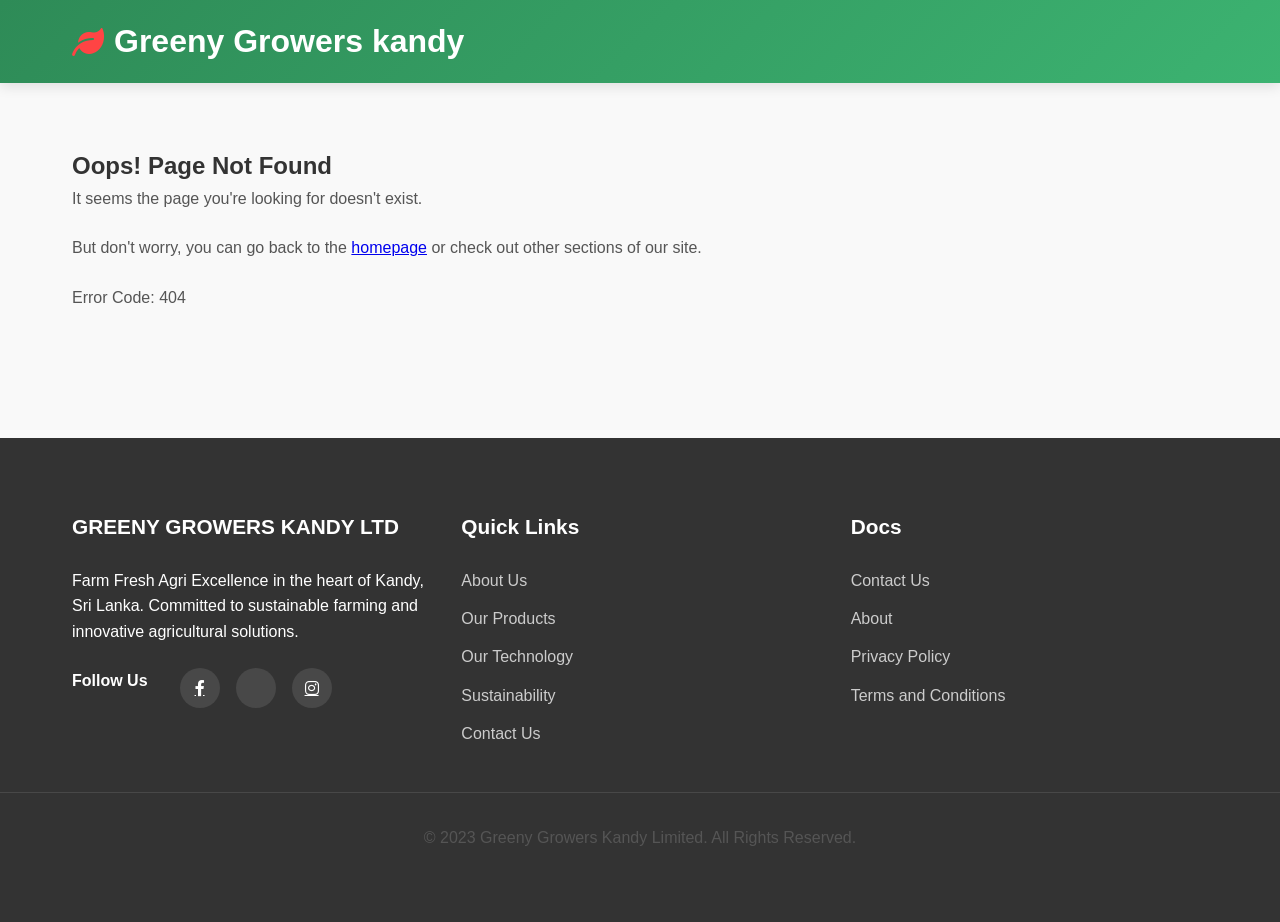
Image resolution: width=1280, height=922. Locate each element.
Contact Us (500, 733)
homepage (389, 247)
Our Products (508, 618)
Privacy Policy (901, 656)
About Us (494, 580)
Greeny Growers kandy (289, 41)
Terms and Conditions (928, 695)
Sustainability (508, 695)
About (872, 618)
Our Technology (517, 656)
